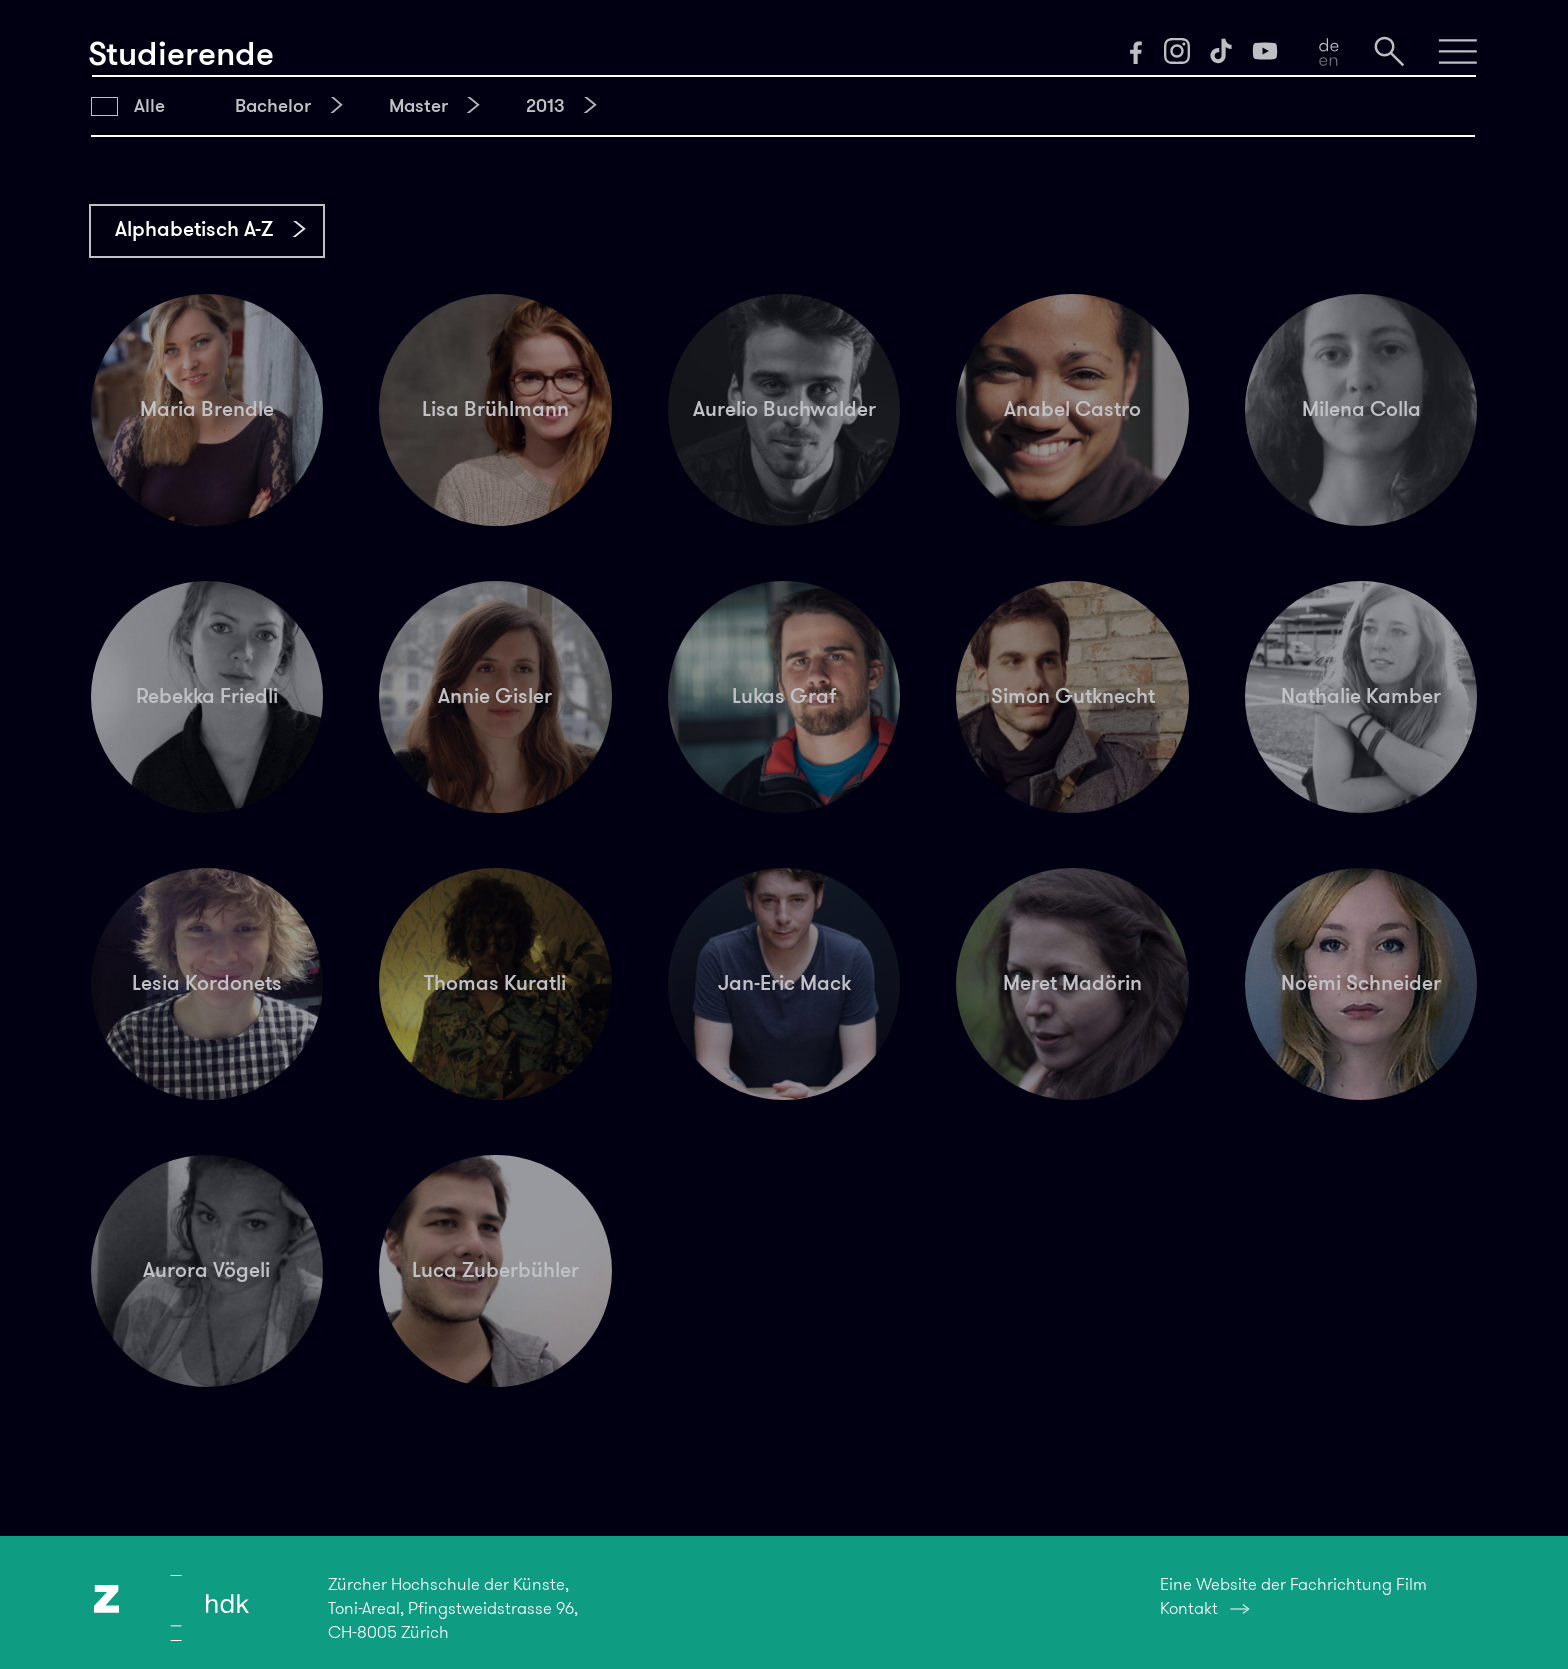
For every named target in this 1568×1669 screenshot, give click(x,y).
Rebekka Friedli (207, 696)
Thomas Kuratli (495, 983)
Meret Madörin (1072, 983)
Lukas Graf (784, 696)
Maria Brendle (207, 409)
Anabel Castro (1072, 409)
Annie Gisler (495, 696)
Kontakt (1189, 1608)
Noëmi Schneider (1361, 983)
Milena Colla (1361, 409)
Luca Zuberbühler (495, 1270)
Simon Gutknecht (1073, 696)
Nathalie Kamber (1361, 696)
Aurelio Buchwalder (784, 409)
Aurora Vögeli (206, 1270)
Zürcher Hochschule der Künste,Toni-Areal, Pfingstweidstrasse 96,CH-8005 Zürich (453, 1608)
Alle (149, 105)
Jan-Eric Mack (784, 983)
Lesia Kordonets (207, 983)
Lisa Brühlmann (495, 409)
